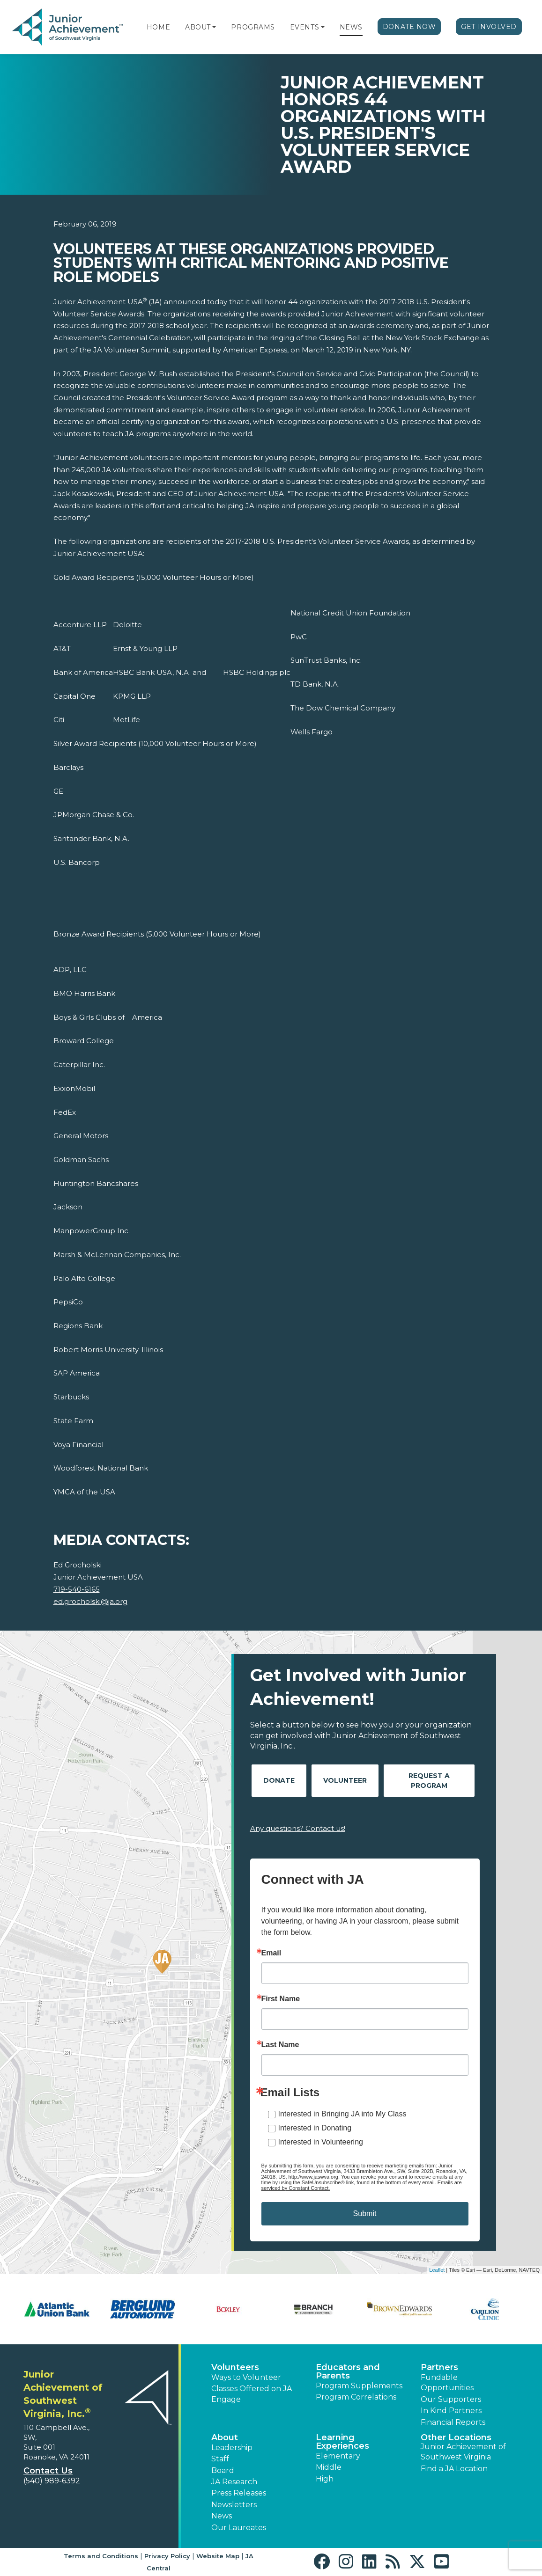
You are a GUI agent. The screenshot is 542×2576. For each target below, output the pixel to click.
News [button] (221, 2515)
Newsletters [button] (234, 2504)
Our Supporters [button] (451, 2399)
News (351, 27)
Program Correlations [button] (356, 2397)
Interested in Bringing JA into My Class (342, 2114)
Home (158, 27)
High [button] (325, 2478)
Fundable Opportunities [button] (447, 2382)
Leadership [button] (231, 2447)
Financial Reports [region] (453, 2422)
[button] (214, 27)
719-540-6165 (76, 1589)
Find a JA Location (454, 2468)
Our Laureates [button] (238, 2527)
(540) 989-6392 (51, 2480)
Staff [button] (220, 2458)
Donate (279, 1780)
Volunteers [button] (235, 2367)
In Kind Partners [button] (451, 2410)
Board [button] (222, 2470)
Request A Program (429, 1780)
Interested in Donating (315, 2128)
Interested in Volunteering (320, 2142)
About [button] (224, 2437)
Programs (253, 27)
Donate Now (409, 26)
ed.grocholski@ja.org (90, 1601)
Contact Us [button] (48, 2470)
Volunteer (345, 1780)
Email (271, 1953)
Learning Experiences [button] (342, 2441)
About (198, 27)
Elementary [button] (338, 2456)
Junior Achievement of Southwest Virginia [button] (463, 2451)
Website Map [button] (217, 2556)
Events (304, 27)
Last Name (280, 2045)
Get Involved (489, 26)
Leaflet (437, 2270)
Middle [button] (329, 2467)
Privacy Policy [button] (167, 2556)
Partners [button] (439, 2367)
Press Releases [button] (238, 2492)
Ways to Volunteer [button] (246, 2377)
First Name (280, 1999)
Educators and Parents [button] (348, 2371)
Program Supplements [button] (359, 2385)
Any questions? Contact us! (297, 1828)
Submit (365, 2213)
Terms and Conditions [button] (101, 2556)
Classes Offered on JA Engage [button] (251, 2393)
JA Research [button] (234, 2481)
